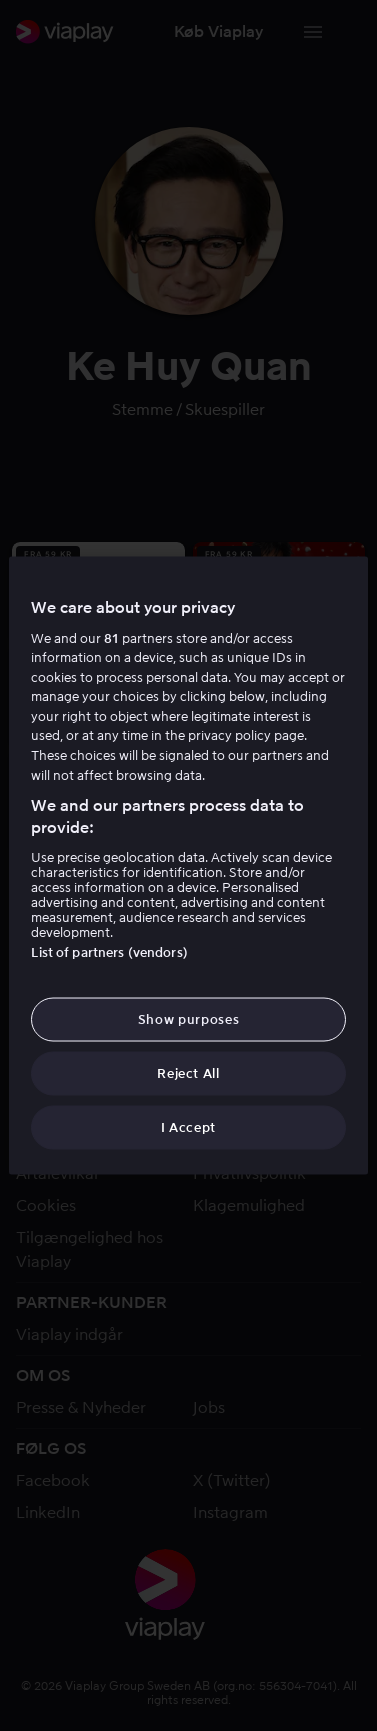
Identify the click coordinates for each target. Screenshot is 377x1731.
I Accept (188, 1127)
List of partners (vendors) (109, 951)
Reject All (188, 1073)
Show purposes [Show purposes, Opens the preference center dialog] (188, 1018)
